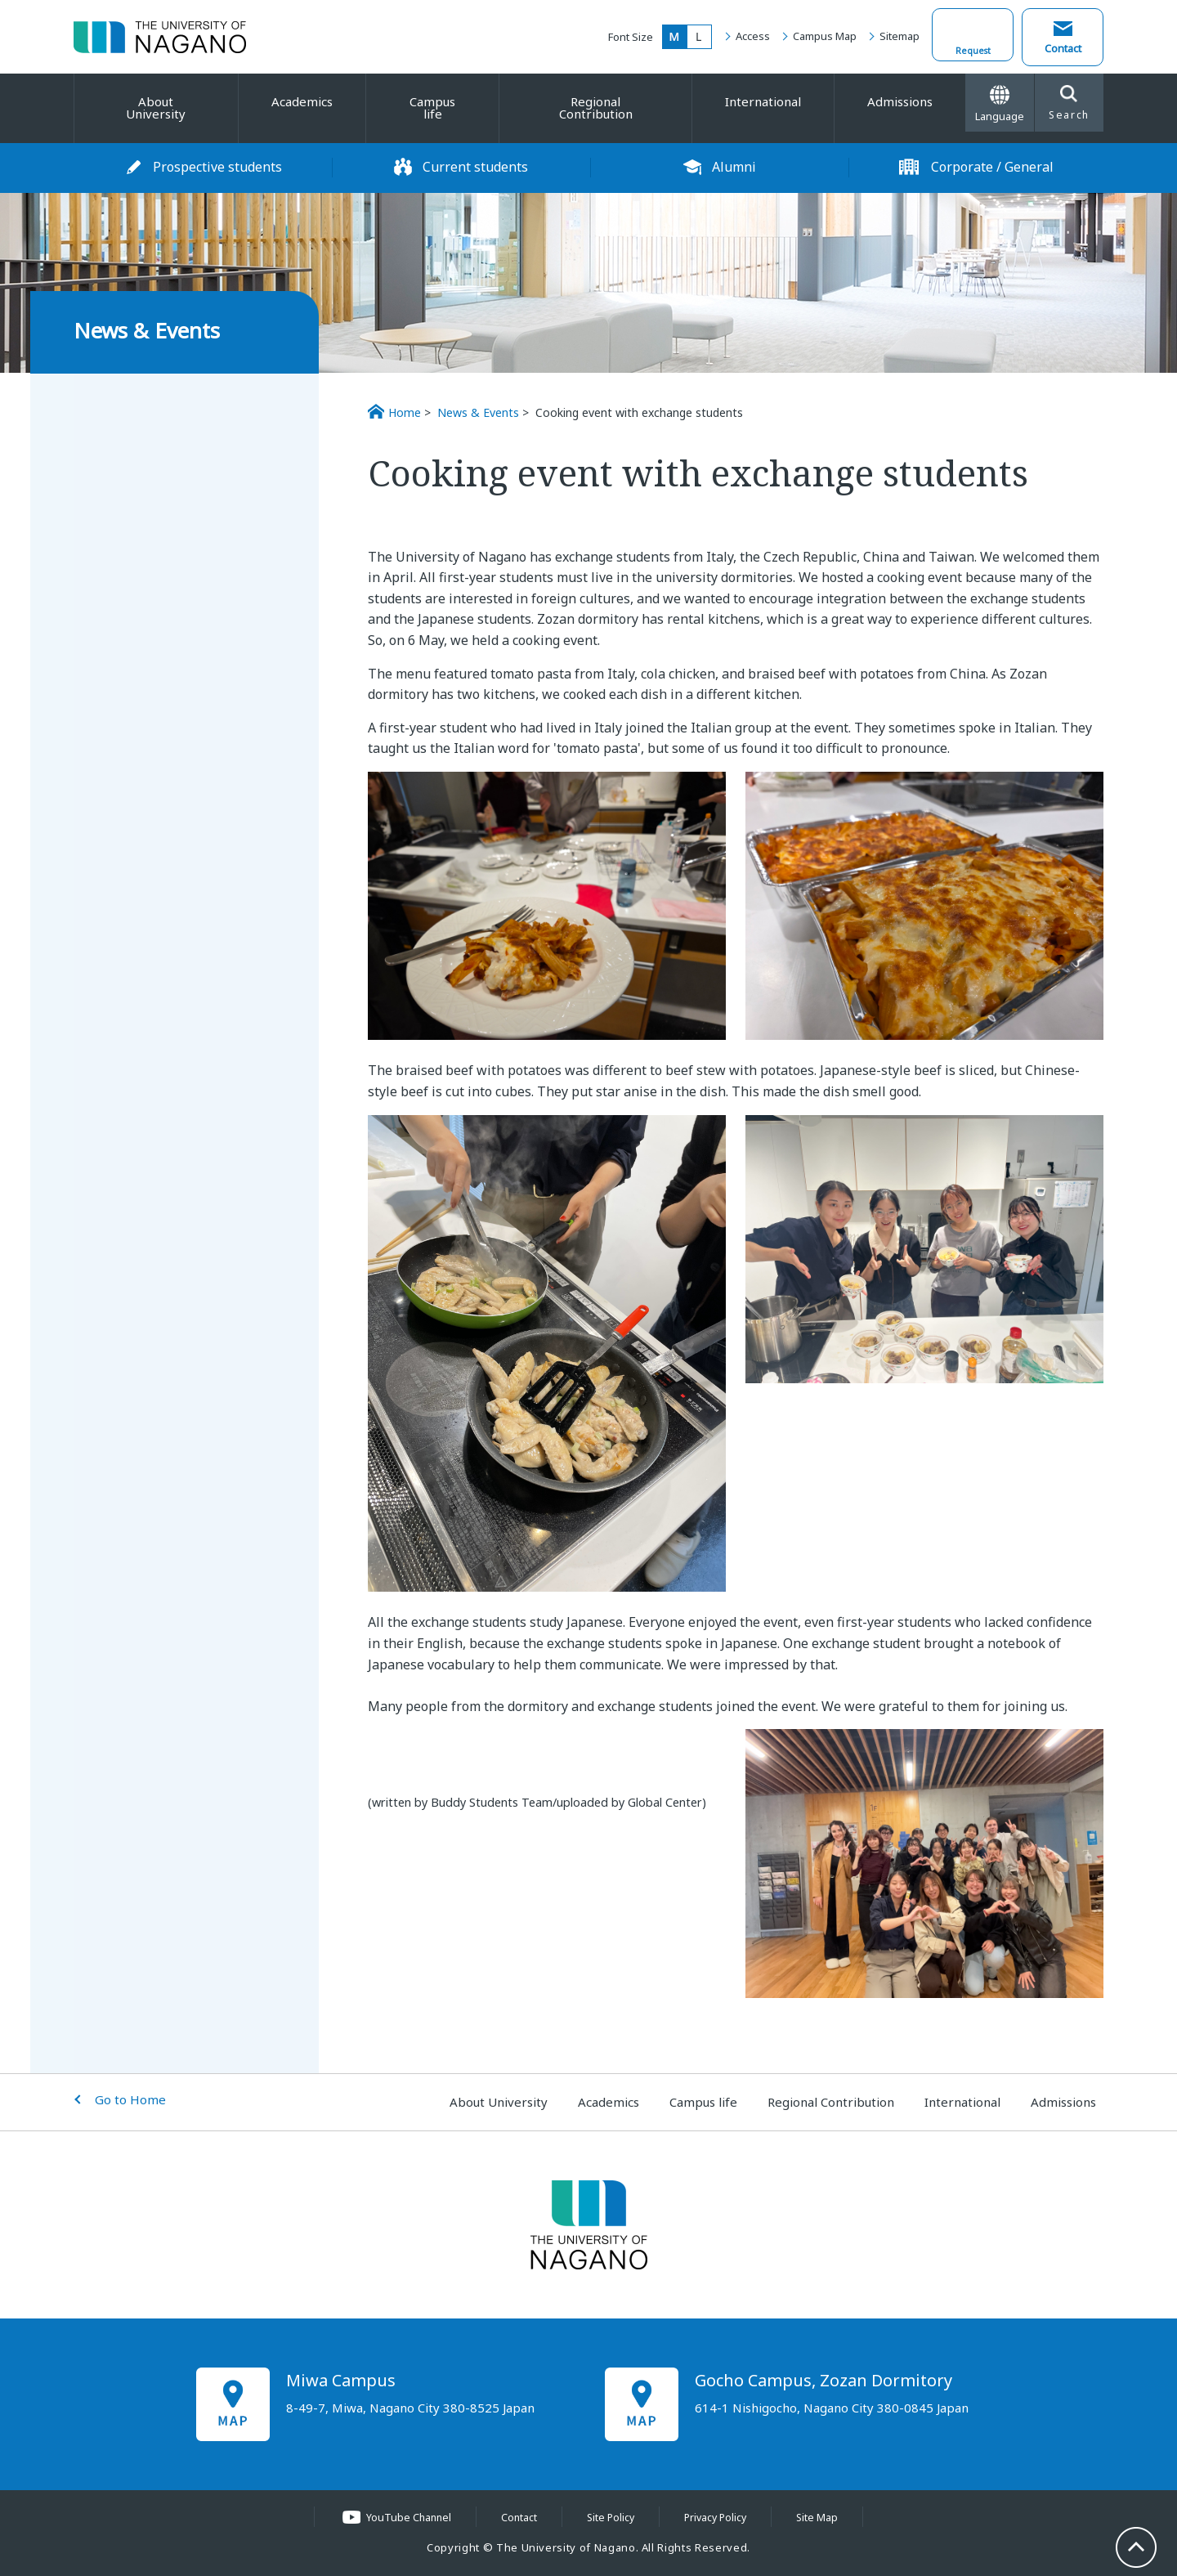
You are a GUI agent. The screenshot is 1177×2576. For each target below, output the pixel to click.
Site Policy (610, 2517)
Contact (1063, 48)
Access (753, 36)
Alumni (734, 167)
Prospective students (217, 167)
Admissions (900, 101)
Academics (302, 101)
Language (999, 104)
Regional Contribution (596, 107)
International (763, 101)
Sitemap (899, 36)
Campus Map (825, 36)
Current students (475, 167)
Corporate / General (992, 167)
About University (156, 107)
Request (973, 48)
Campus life (432, 107)
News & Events (478, 412)
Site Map (822, 2517)
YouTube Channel (405, 2517)
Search (1069, 104)
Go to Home (130, 2099)
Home (404, 412)
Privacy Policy (718, 2517)
